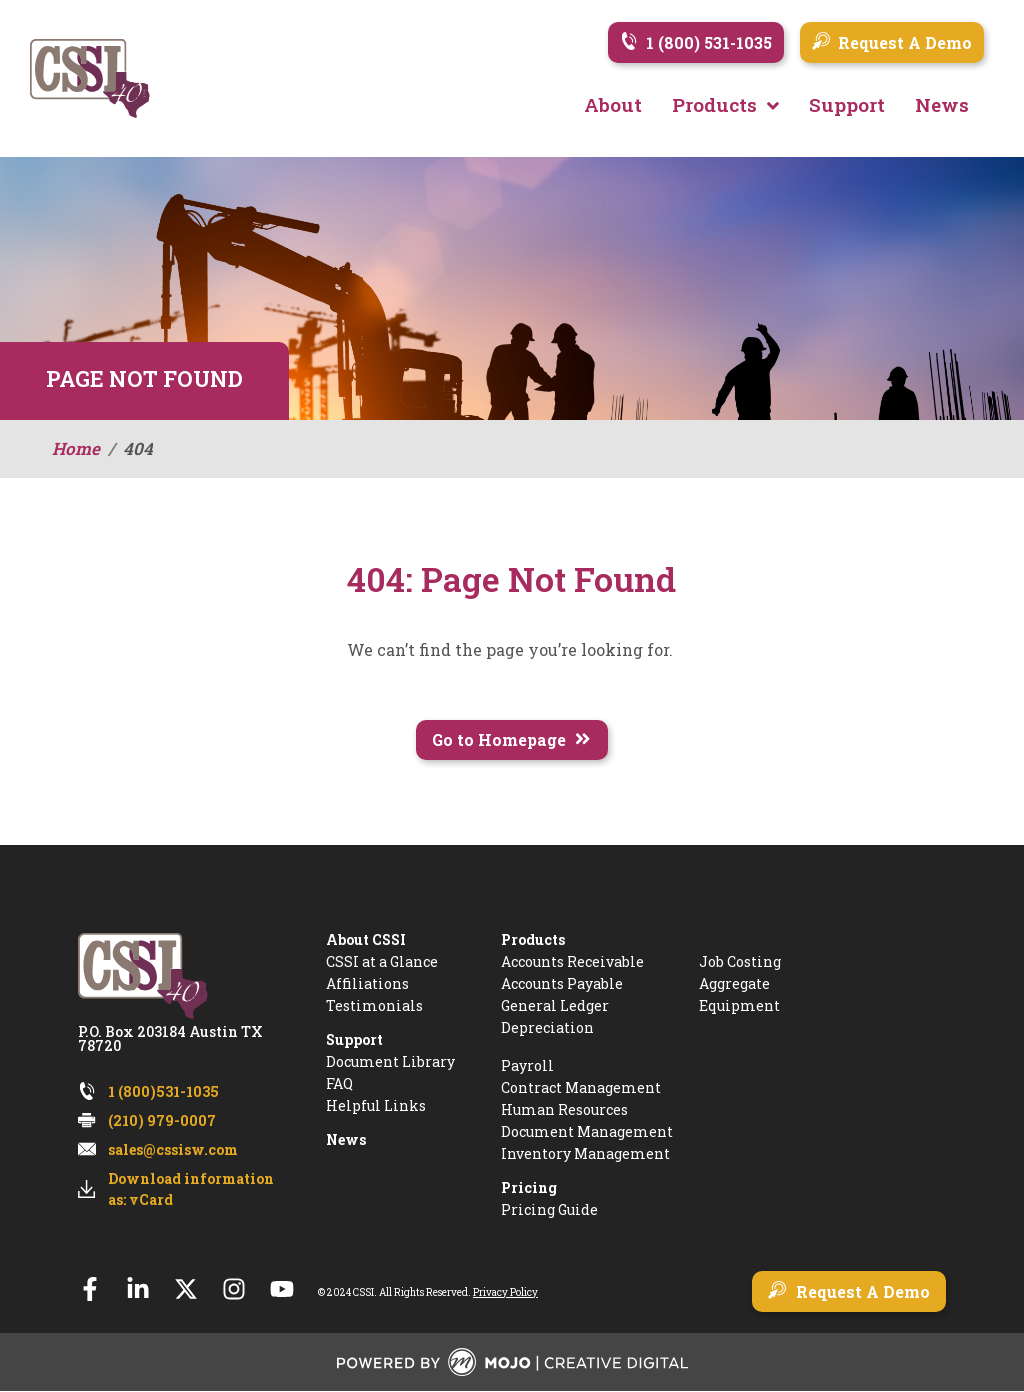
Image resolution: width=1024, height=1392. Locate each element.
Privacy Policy (505, 1292)
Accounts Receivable (572, 962)
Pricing (529, 1188)
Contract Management (581, 1088)
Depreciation (547, 1028)
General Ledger (555, 1006)
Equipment (739, 1006)
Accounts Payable (562, 984)
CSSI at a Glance (382, 962)
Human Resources (564, 1110)
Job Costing (740, 962)
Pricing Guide (549, 1210)
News (346, 1140)
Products (533, 940)
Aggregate (734, 984)
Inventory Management (585, 1154)
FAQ (339, 1084)
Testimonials (374, 1006)
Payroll (527, 1066)
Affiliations (367, 984)
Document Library (390, 1062)
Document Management (587, 1132)
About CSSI (366, 940)
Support (354, 1040)
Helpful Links (376, 1106)
